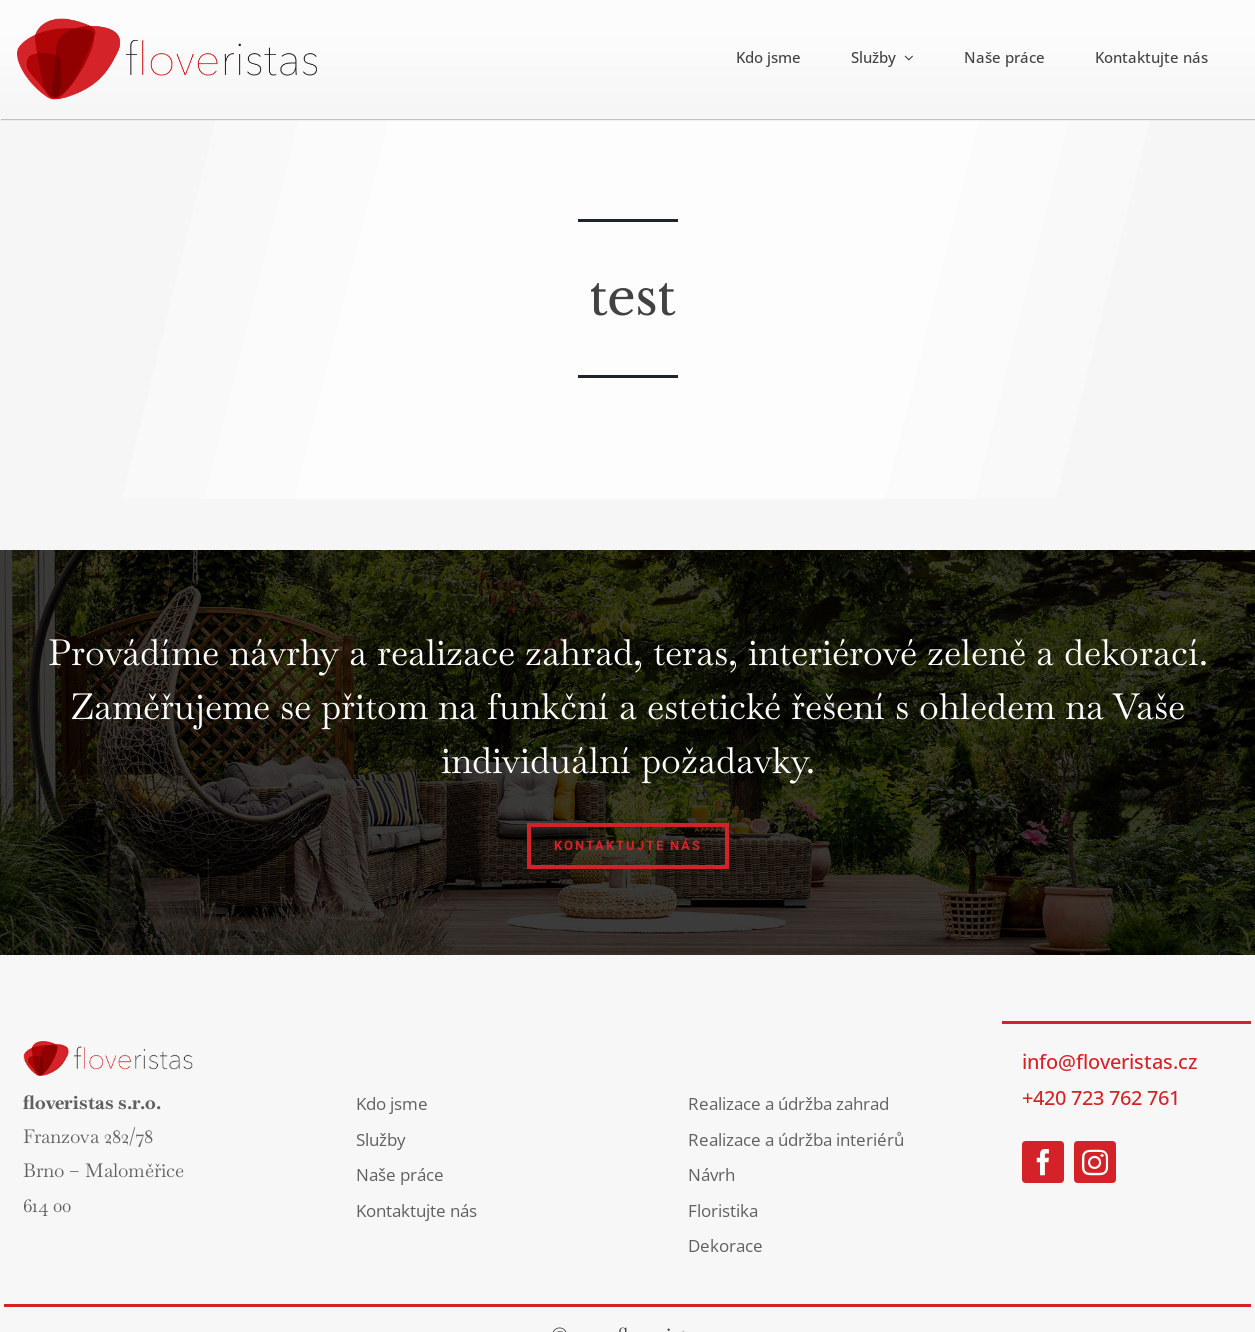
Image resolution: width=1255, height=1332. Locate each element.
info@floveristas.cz (1109, 1061)
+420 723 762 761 (1101, 1097)
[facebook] (1043, 1162)
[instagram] (1095, 1162)
